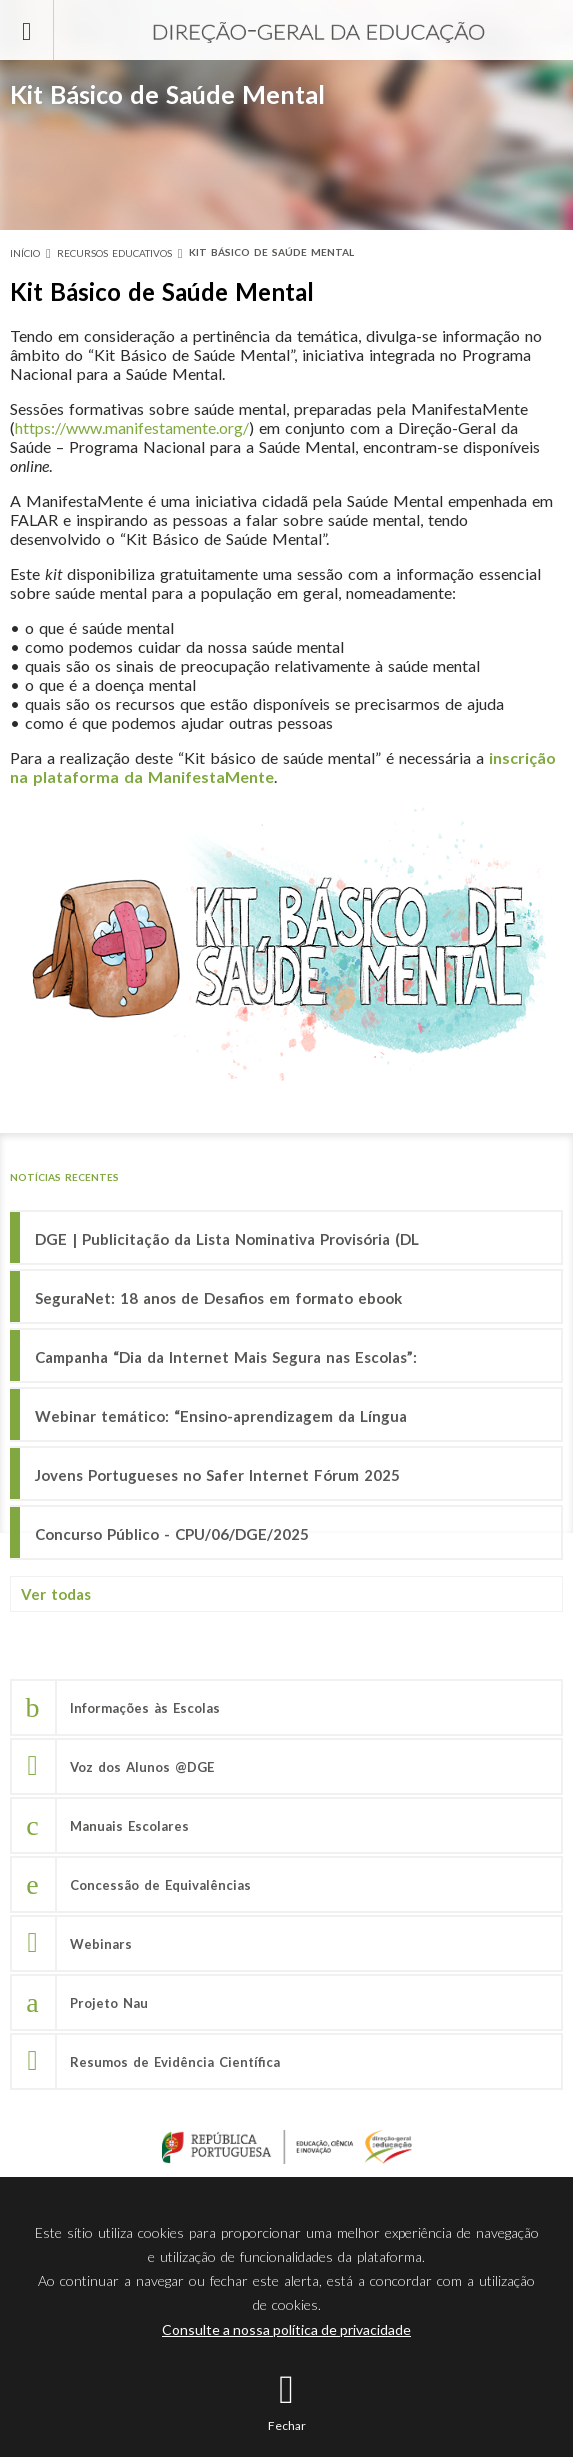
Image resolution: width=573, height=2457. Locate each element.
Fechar (287, 2425)
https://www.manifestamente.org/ (132, 427)
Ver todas (56, 1594)
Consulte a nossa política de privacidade (286, 2329)
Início (25, 253)
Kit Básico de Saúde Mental (271, 252)
